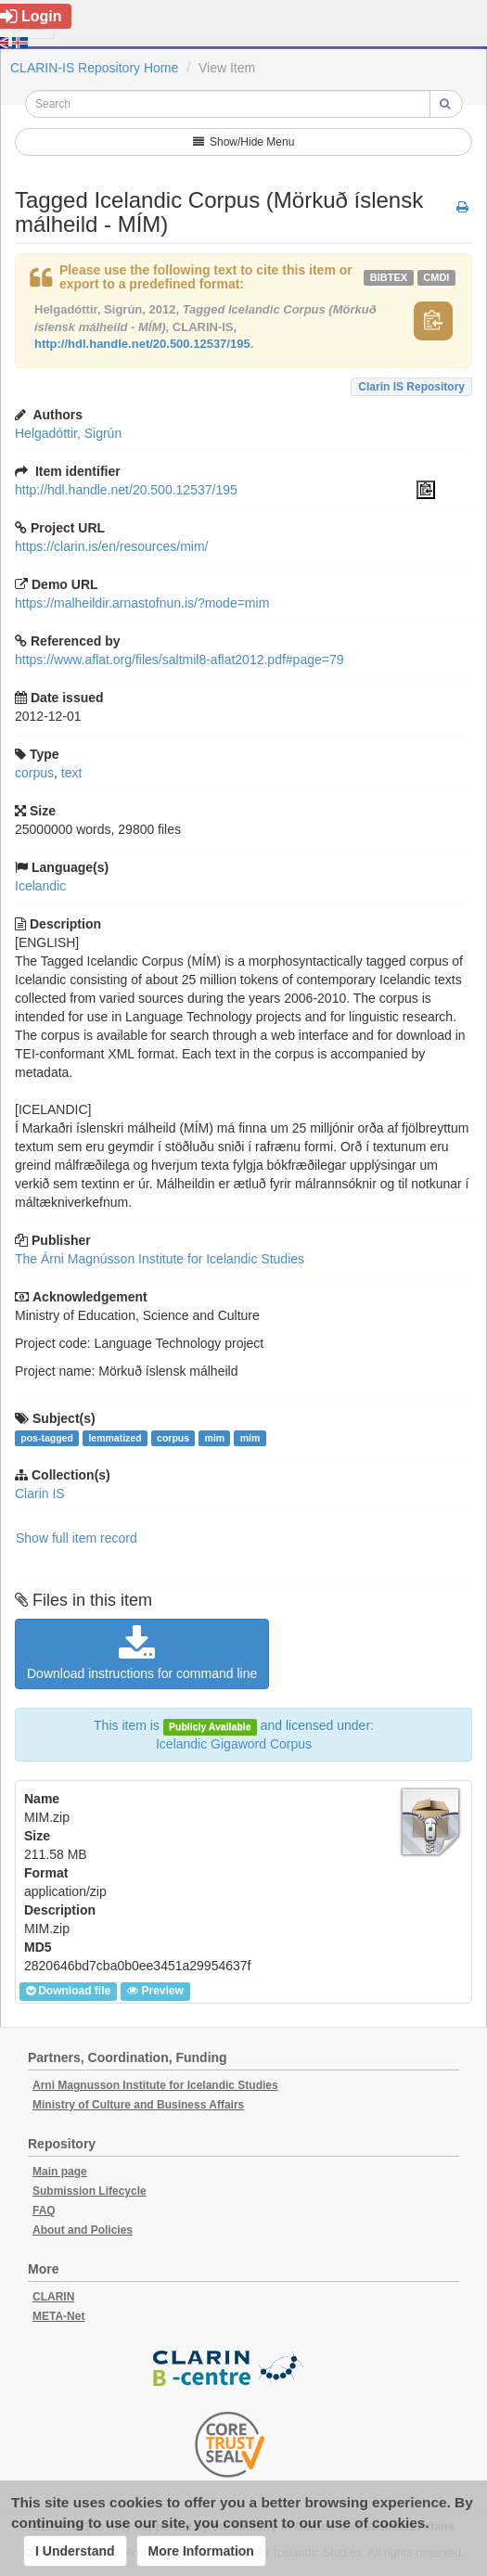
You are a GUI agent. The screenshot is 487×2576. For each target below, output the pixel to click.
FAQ (44, 2210)
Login (31, 16)
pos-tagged (46, 1437)
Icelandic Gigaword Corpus (234, 1744)
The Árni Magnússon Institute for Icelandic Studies (159, 1258)
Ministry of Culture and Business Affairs (138, 2104)
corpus (34, 772)
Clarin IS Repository (411, 386)
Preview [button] (155, 1990)
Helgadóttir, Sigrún (68, 433)
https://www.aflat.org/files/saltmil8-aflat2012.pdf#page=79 (179, 659)
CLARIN (53, 2296)
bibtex (388, 277)
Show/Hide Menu (244, 141)
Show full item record (76, 1538)
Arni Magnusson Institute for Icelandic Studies (155, 2085)
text (72, 772)
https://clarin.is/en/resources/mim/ (112, 546)
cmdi (436, 277)
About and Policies (82, 2230)
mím (250, 1437)
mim (215, 1437)
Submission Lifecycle (89, 2191)
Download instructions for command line (142, 1653)
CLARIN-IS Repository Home (94, 67)
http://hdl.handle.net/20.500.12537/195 (142, 344)
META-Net (58, 2316)
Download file (68, 1990)
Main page (59, 2171)
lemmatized (114, 1437)
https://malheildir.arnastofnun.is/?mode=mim (142, 603)
